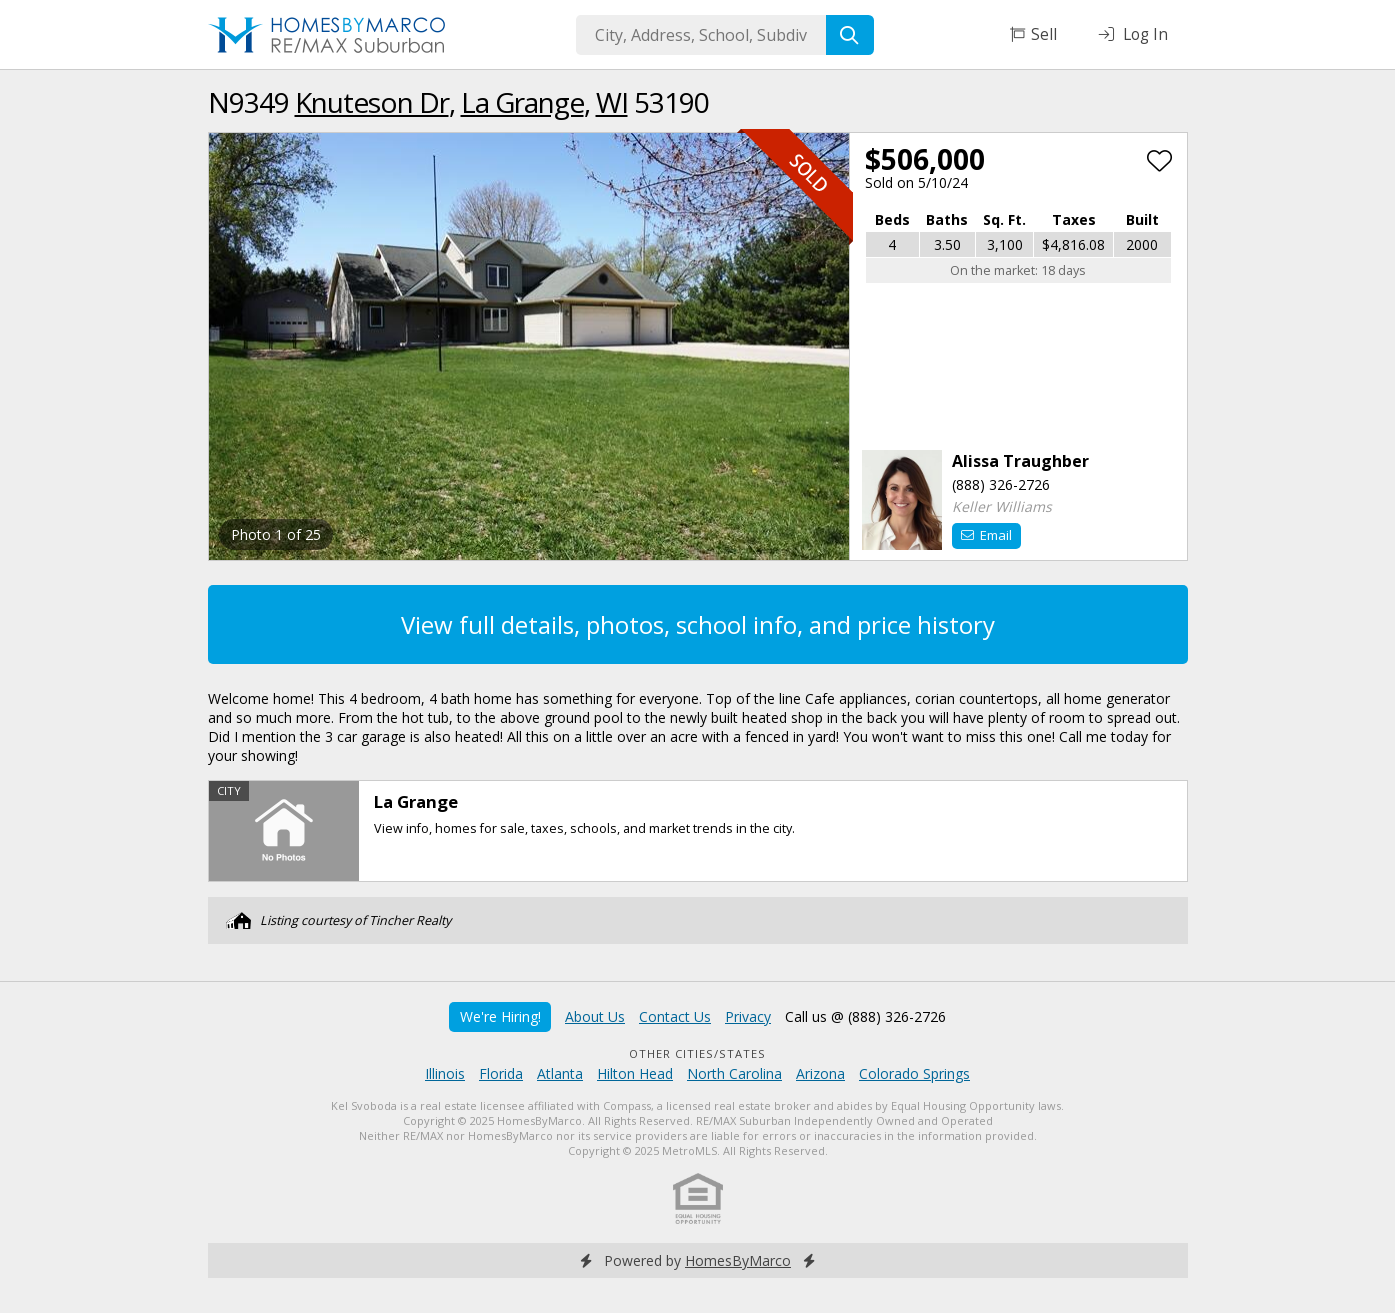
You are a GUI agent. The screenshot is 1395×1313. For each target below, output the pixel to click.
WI (612, 102)
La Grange (522, 102)
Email (986, 535)
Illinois (445, 1073)
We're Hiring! (500, 1016)
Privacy (748, 1016)
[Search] (850, 35)
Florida (501, 1073)
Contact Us (675, 1016)
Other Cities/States (697, 1053)
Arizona (820, 1073)
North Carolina (734, 1073)
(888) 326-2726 (1001, 484)
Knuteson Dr (372, 102)
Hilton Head (635, 1073)
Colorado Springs (914, 1073)
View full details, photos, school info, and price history (698, 624)
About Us (595, 1016)
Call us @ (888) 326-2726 (865, 1016)
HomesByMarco (738, 1260)
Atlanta (560, 1073)
